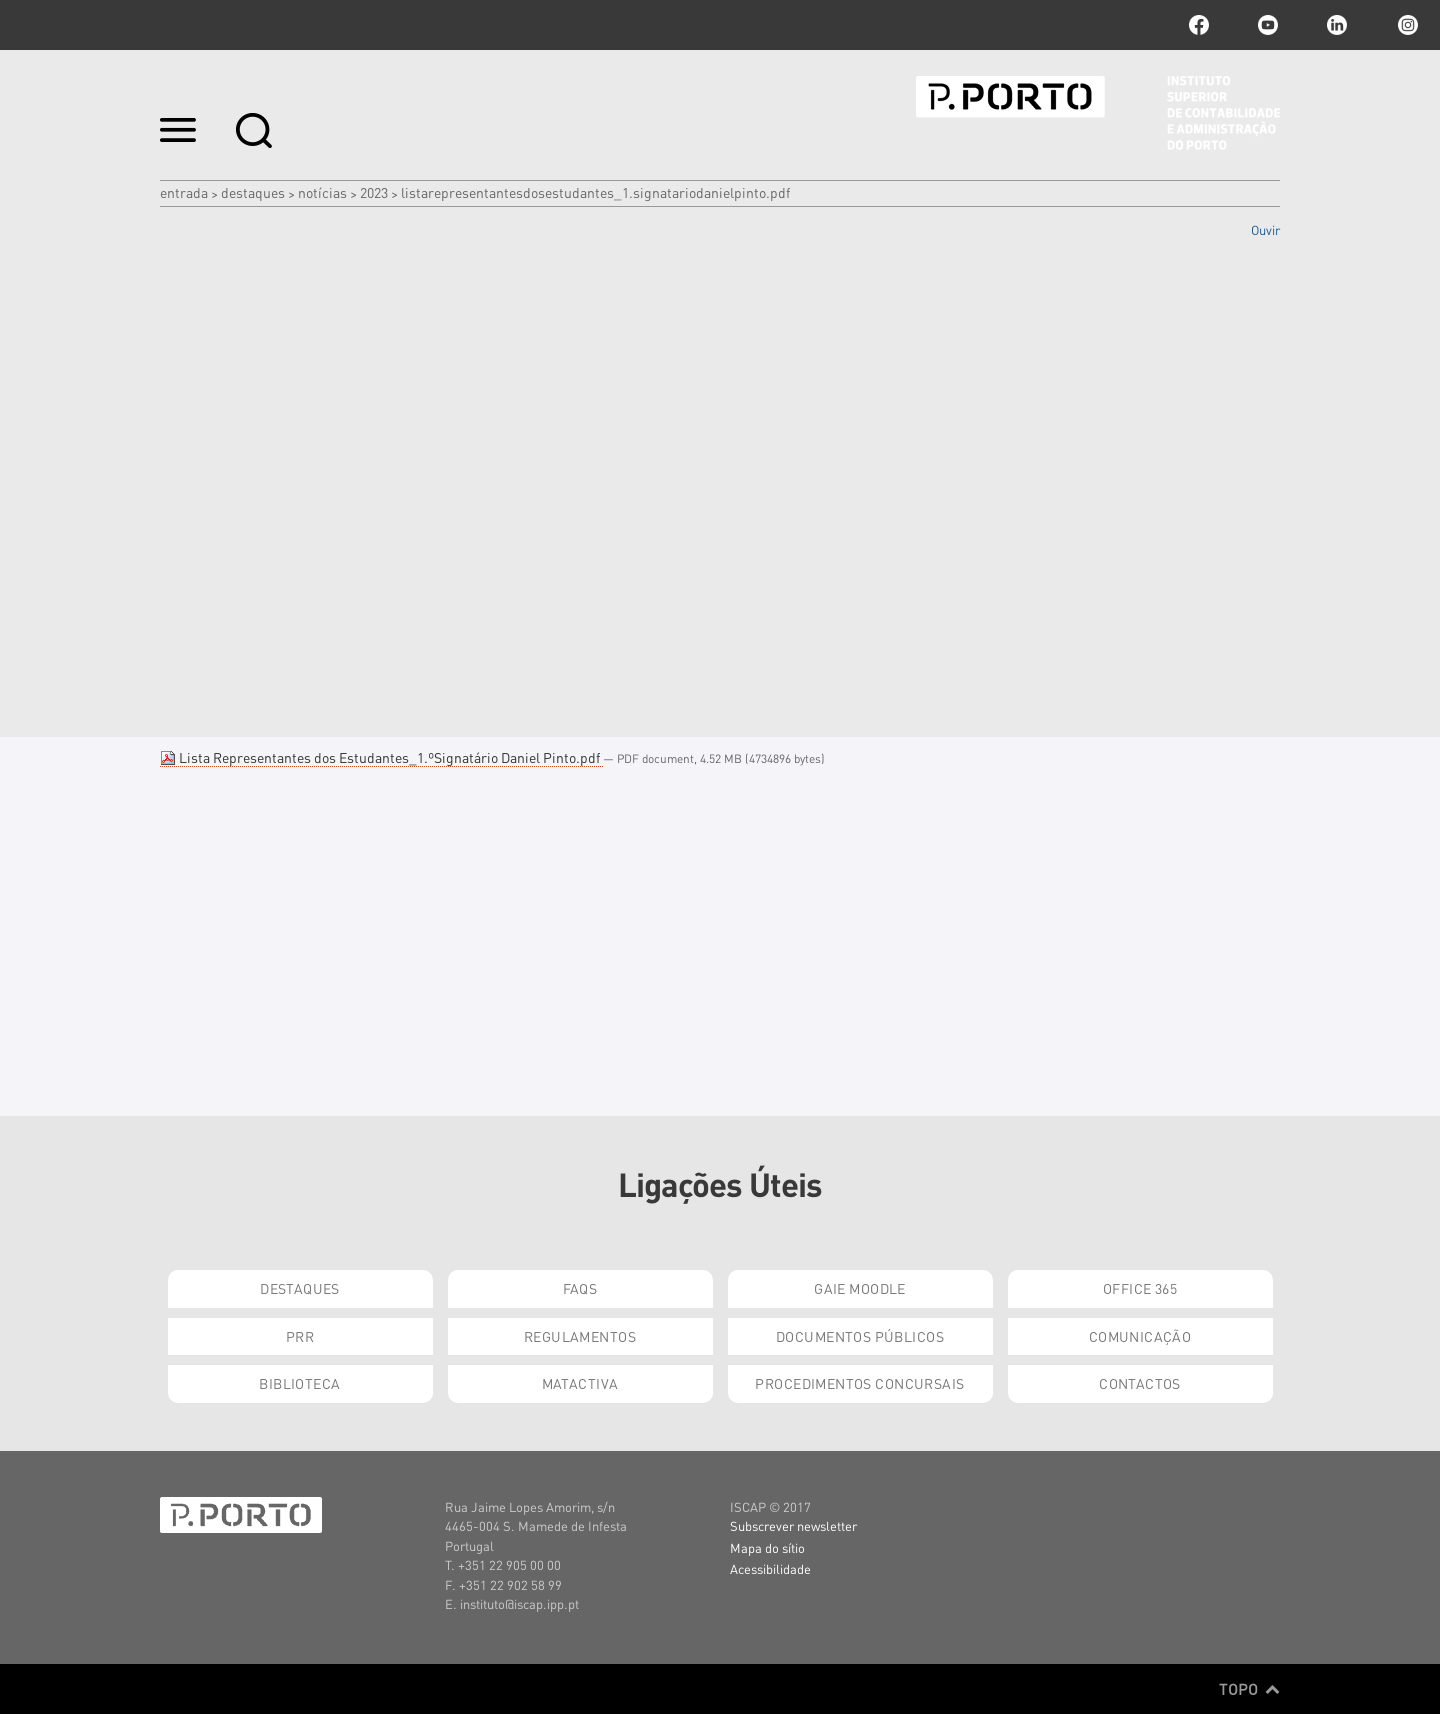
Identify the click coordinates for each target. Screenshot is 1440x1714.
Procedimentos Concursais (859, 1383)
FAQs (580, 1288)
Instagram (1406, 25)
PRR (300, 1336)
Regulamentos (580, 1336)
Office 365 (1140, 1288)
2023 (374, 192)
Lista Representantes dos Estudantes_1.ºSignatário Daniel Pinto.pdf (381, 757)
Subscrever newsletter (793, 1525)
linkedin (1337, 25)
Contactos (1140, 1383)
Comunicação (1140, 1336)
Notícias (322, 192)
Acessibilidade (770, 1568)
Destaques (253, 192)
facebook (1199, 25)
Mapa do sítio (767, 1547)
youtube (1268, 25)
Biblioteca (299, 1383)
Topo (1249, 1689)
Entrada (184, 192)
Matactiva (580, 1383)
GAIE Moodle (860, 1288)
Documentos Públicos (860, 1336)
